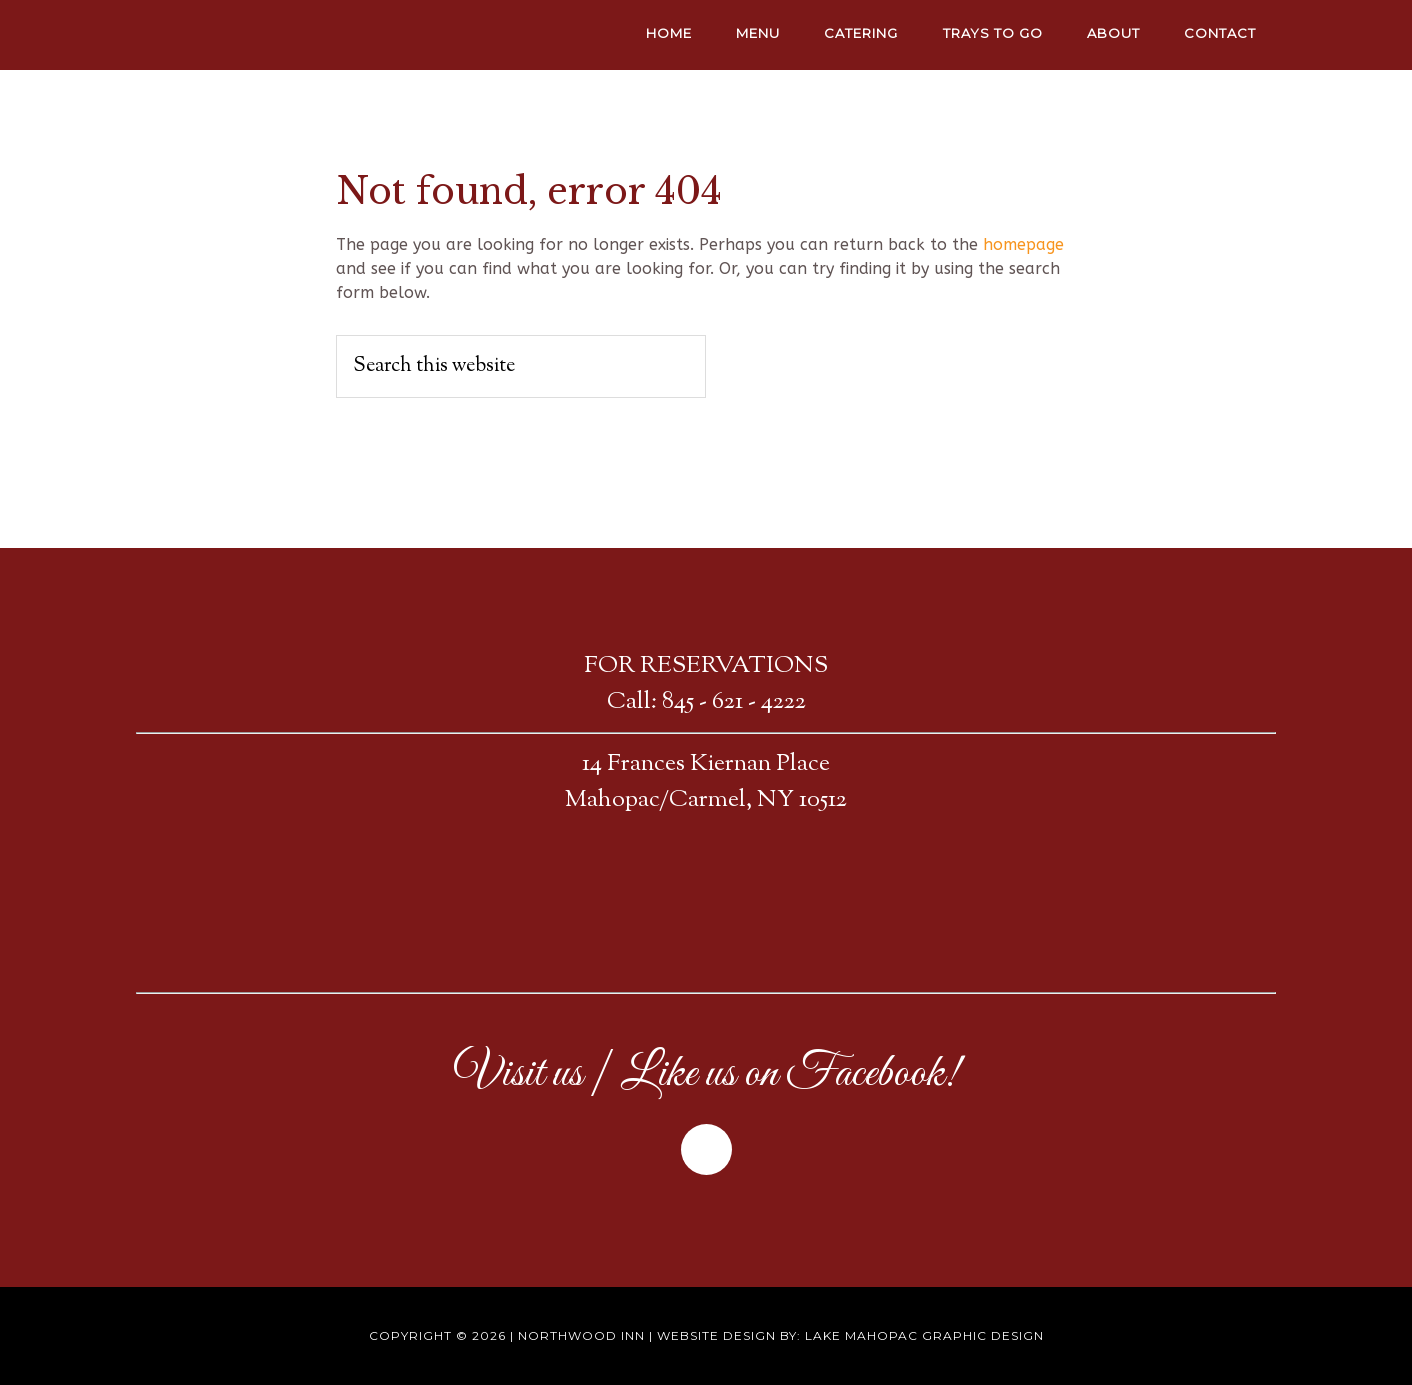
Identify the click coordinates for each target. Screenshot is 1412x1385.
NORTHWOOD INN (316, 35)
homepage (1023, 244)
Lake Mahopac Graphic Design (924, 1335)
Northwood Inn (581, 1335)
